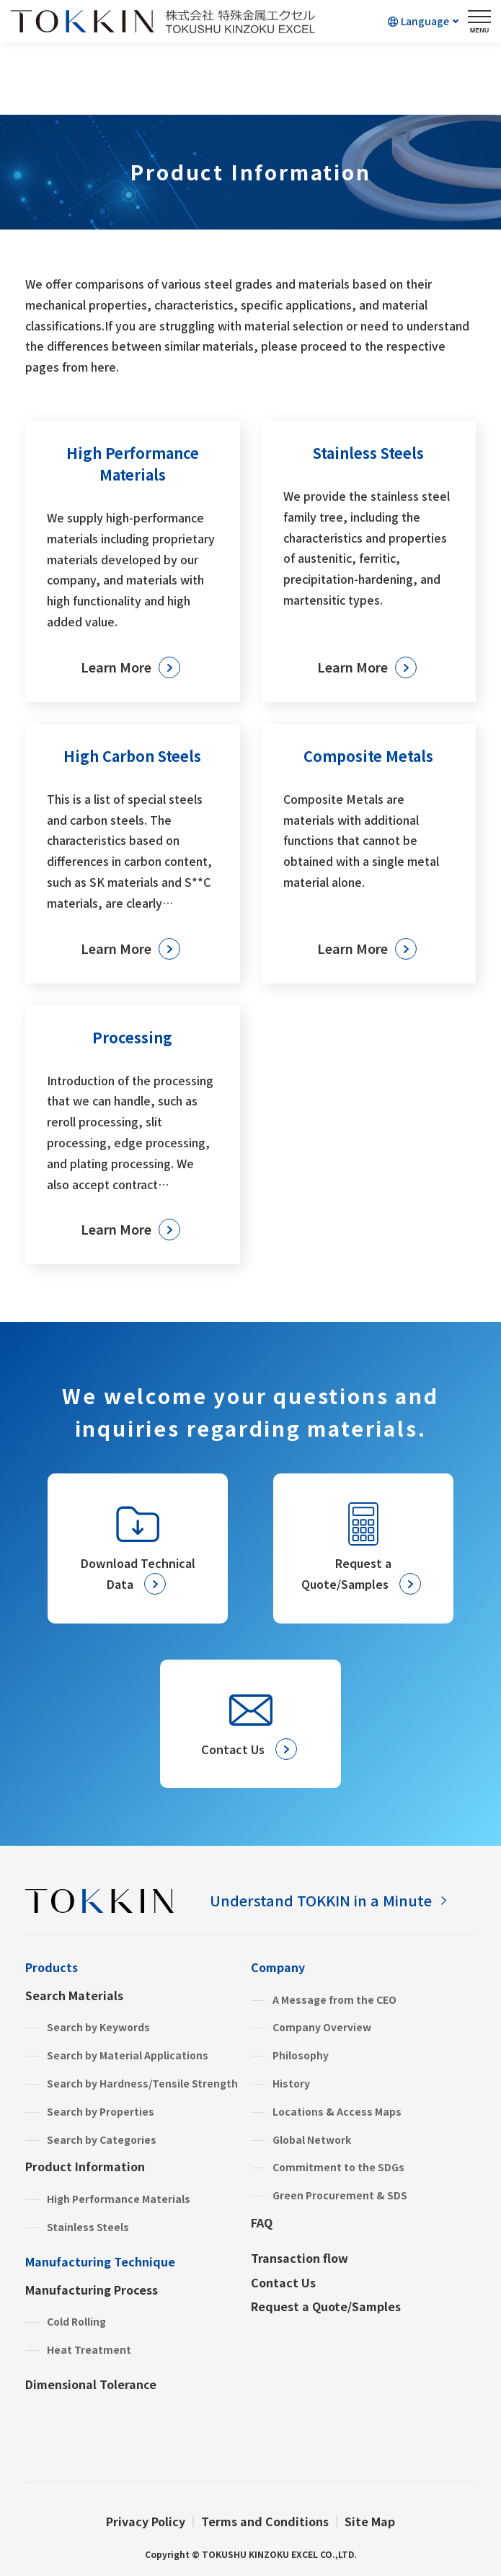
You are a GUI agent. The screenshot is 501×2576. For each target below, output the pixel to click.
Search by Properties (100, 2111)
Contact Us (283, 2282)
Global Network (311, 2139)
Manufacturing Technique (100, 2261)
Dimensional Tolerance (90, 2384)
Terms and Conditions (265, 2521)
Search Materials (74, 1995)
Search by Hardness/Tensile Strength (142, 2083)
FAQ (261, 2222)
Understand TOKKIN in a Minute (321, 1900)
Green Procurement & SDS (339, 2195)
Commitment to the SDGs (338, 2167)
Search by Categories (101, 2139)
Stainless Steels (88, 2227)
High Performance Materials (118, 2198)
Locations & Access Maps (337, 2111)
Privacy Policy (145, 2521)
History (291, 2083)
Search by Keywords (98, 2027)
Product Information (85, 2166)
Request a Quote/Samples (326, 2306)
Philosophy (300, 2055)
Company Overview (321, 2027)
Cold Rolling (76, 2321)
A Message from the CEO (334, 1999)
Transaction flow (299, 2257)
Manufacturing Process (91, 2289)
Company (278, 1967)
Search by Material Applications (127, 2055)
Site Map (370, 2521)
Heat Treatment (89, 2349)
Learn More (116, 666)
